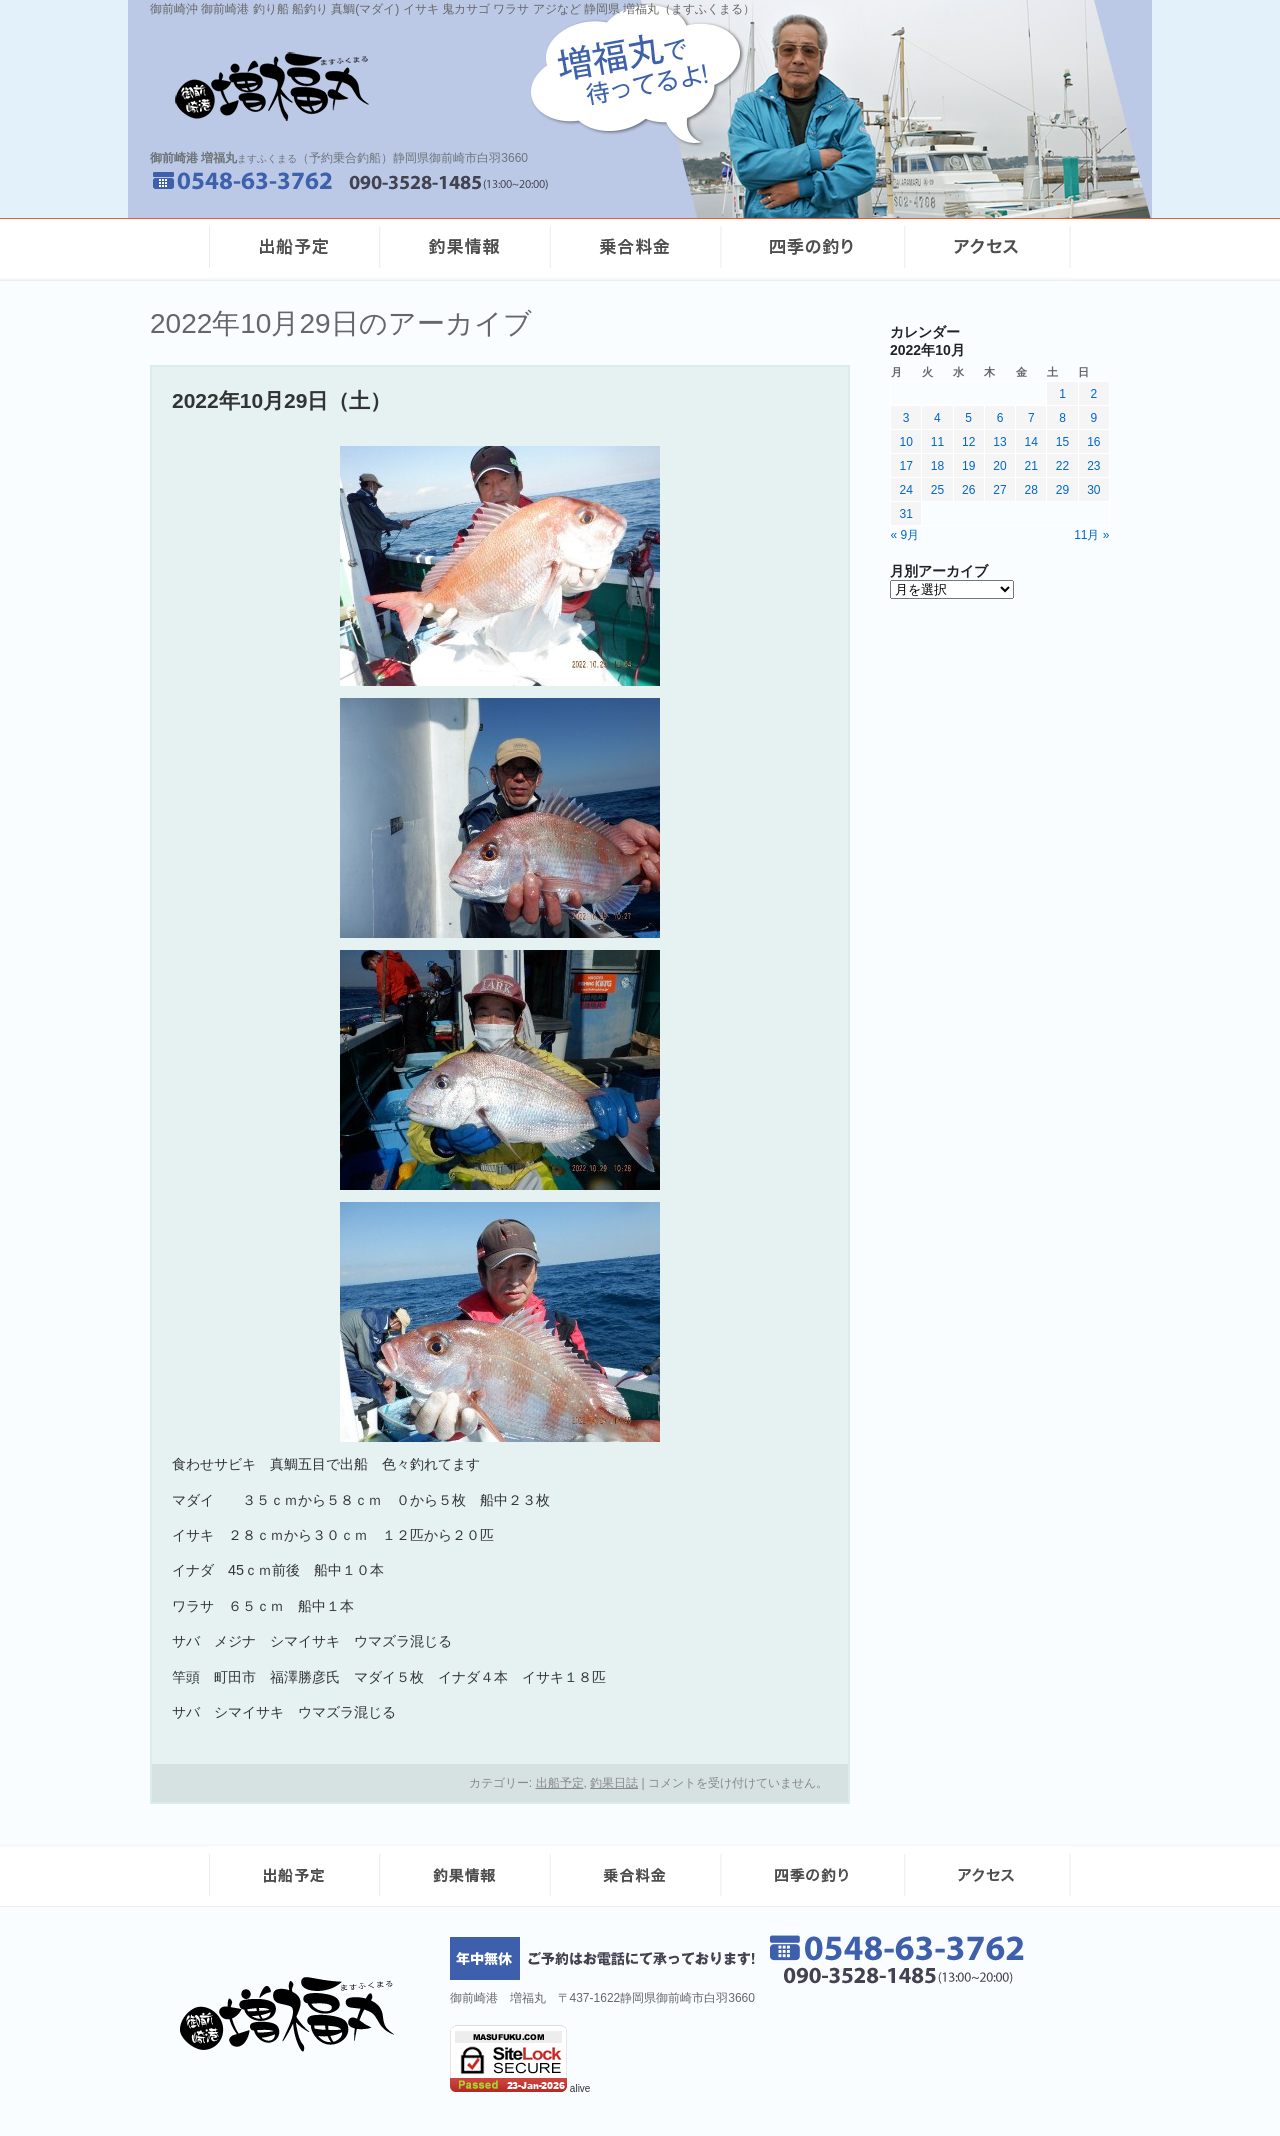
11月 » (1091, 535)
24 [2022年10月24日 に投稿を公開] (905, 490)
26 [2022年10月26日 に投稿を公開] (968, 490)
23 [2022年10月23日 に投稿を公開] (1093, 466)
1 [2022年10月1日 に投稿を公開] (1062, 394)
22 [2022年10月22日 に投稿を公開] (1062, 466)
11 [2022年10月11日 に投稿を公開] (937, 442)
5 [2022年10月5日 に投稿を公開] (968, 418)
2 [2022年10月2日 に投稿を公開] (1094, 394)
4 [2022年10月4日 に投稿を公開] (937, 418)
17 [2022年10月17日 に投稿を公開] (905, 466)
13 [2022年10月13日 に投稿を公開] (999, 442)
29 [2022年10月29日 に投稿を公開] (1062, 490)
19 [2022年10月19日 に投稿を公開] (968, 466)
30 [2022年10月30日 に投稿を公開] (1093, 490)
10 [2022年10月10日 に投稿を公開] (905, 442)
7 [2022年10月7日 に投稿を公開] (1031, 418)
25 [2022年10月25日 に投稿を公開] (937, 490)
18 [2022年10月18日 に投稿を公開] (937, 466)
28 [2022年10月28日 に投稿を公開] (1031, 490)
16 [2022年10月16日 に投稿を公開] (1093, 442)
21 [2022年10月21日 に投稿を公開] (1031, 466)
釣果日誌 (614, 1783)
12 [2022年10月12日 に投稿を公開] (968, 442)
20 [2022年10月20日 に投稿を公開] (999, 466)
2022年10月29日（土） (281, 400)
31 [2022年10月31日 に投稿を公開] (905, 514)
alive (580, 2088)
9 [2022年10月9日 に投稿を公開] (1094, 418)
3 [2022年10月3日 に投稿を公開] (906, 418)
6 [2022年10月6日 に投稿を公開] (1000, 418)
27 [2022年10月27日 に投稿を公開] (999, 490)
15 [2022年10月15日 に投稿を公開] (1062, 442)
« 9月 (905, 535)
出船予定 (560, 1783)
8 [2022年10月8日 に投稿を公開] (1062, 418)
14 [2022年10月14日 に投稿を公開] (1031, 442)
